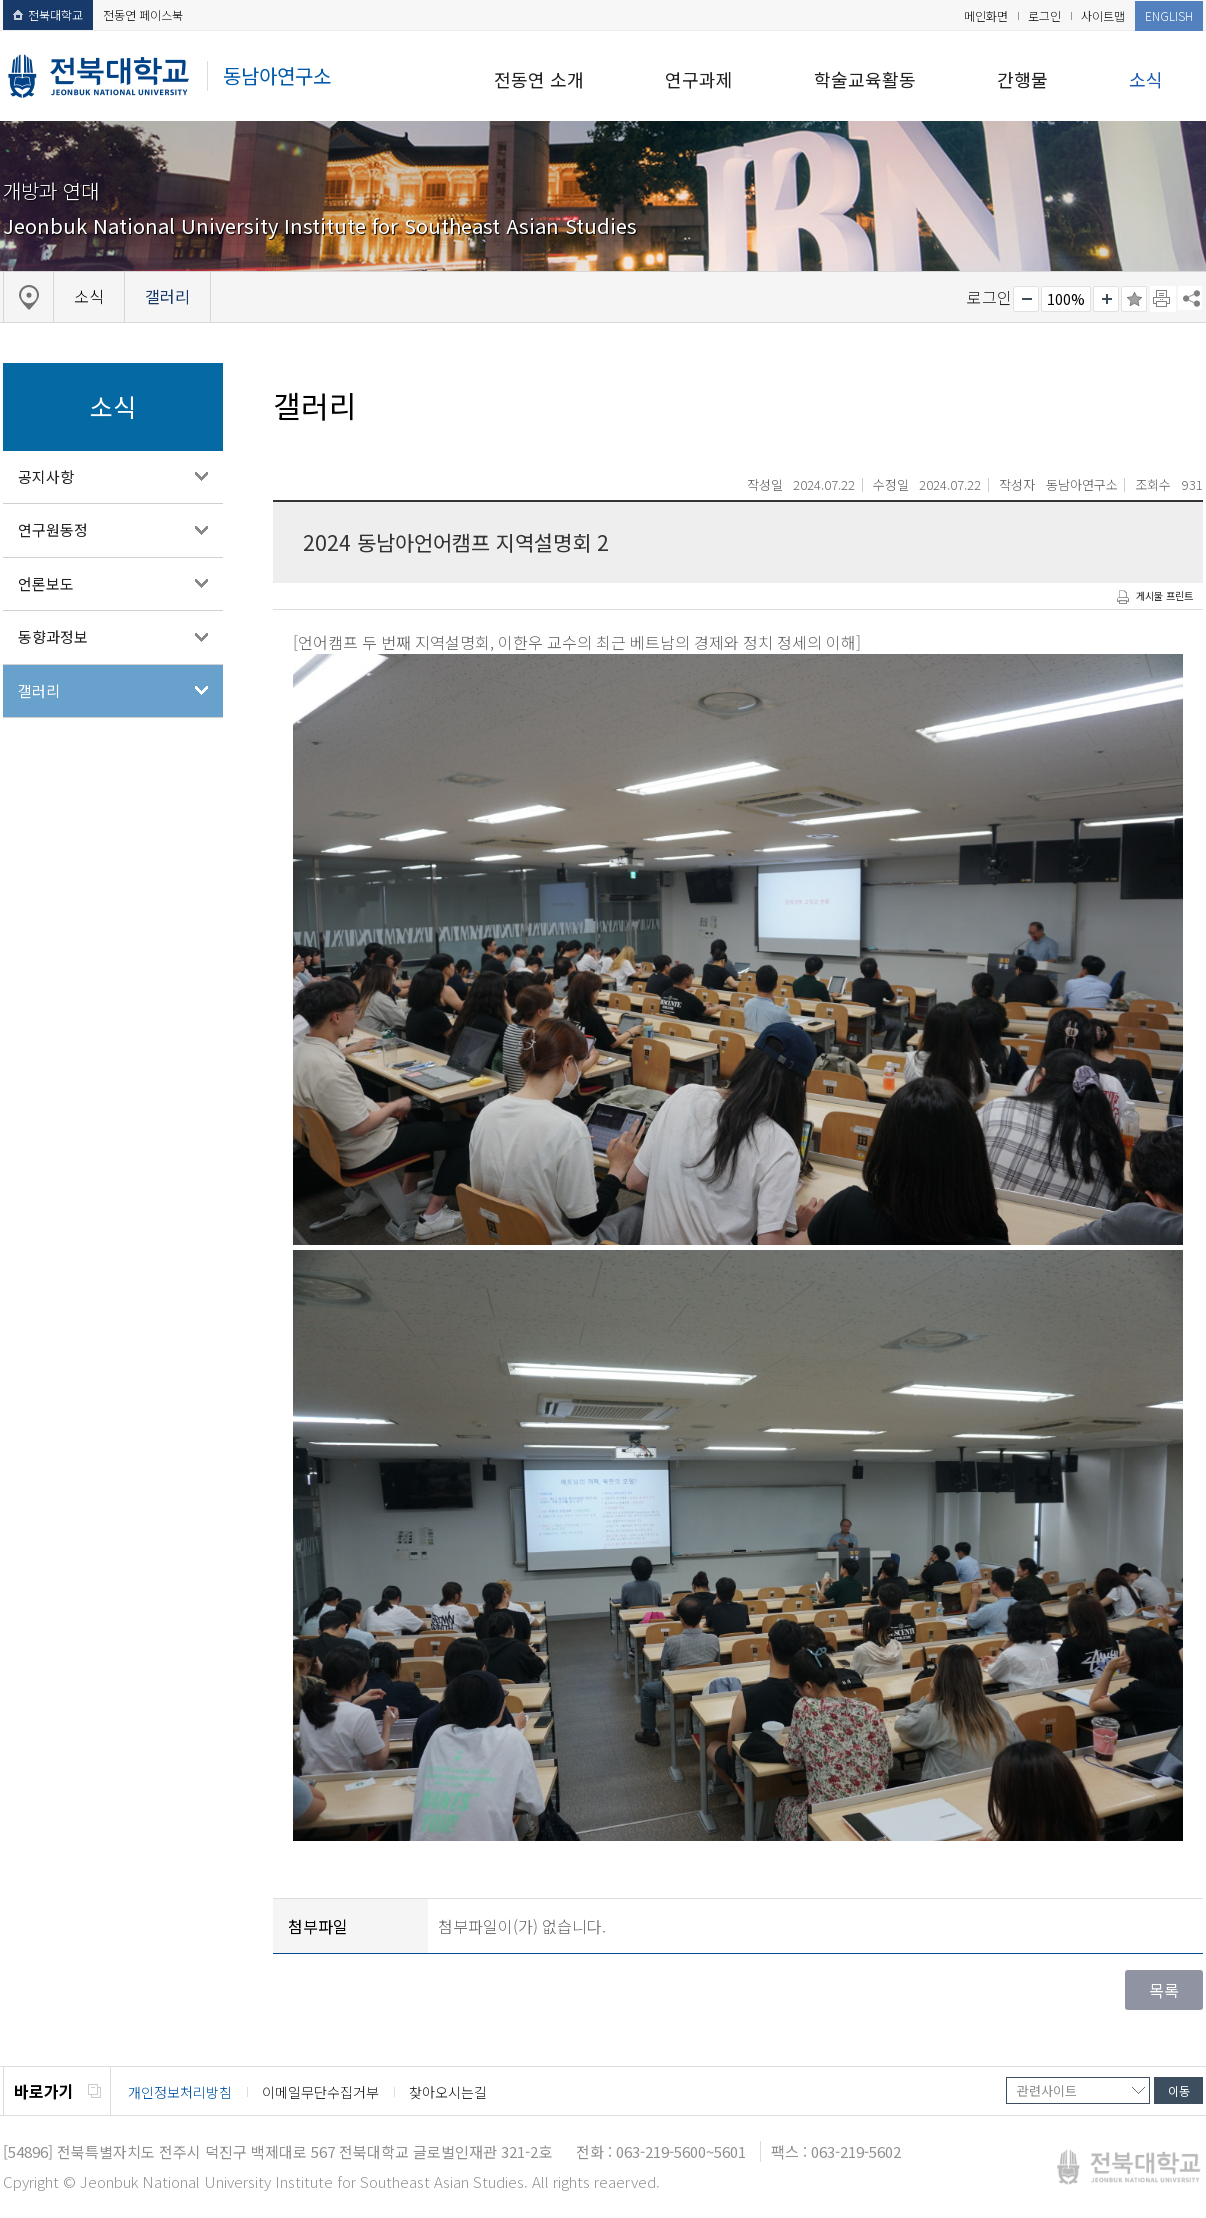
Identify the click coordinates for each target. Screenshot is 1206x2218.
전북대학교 (48, 14)
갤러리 (39, 690)
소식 (1146, 79)
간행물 (1022, 79)
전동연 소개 (539, 79)
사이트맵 (1103, 15)
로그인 (1044, 15)
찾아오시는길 (448, 2092)
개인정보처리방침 (180, 2092)
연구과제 (699, 79)
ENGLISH (1169, 15)
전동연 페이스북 (143, 14)
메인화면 (986, 15)
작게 (1026, 299)
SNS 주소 (1190, 298)
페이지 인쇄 (1163, 299)
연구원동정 (53, 529)
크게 (1106, 299)
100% (1066, 299)
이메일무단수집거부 (320, 2092)
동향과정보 (53, 636)
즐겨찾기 (1134, 299)
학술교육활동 (865, 79)
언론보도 (46, 583)
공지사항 (46, 476)
